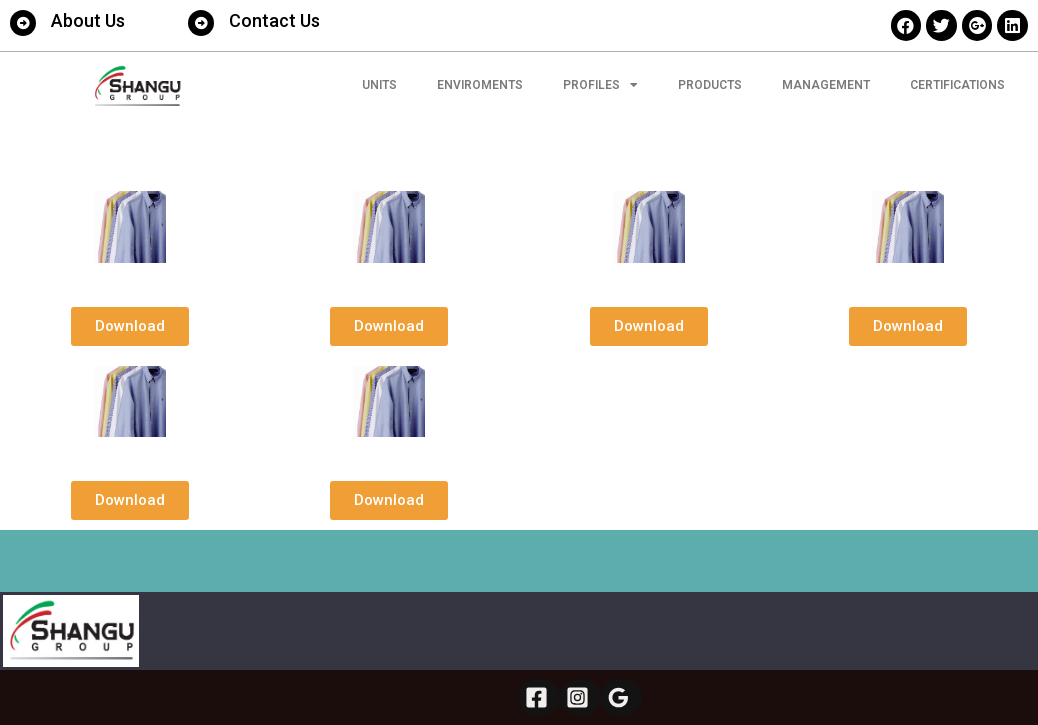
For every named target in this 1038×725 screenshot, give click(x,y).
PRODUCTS (710, 85)
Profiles (600, 85)
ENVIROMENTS (480, 85)
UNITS (379, 85)
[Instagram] (580, 697)
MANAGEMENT (826, 85)
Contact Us (274, 20)
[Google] (621, 697)
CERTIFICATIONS (957, 85)
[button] (130, 326)
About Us (88, 20)
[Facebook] (539, 697)
